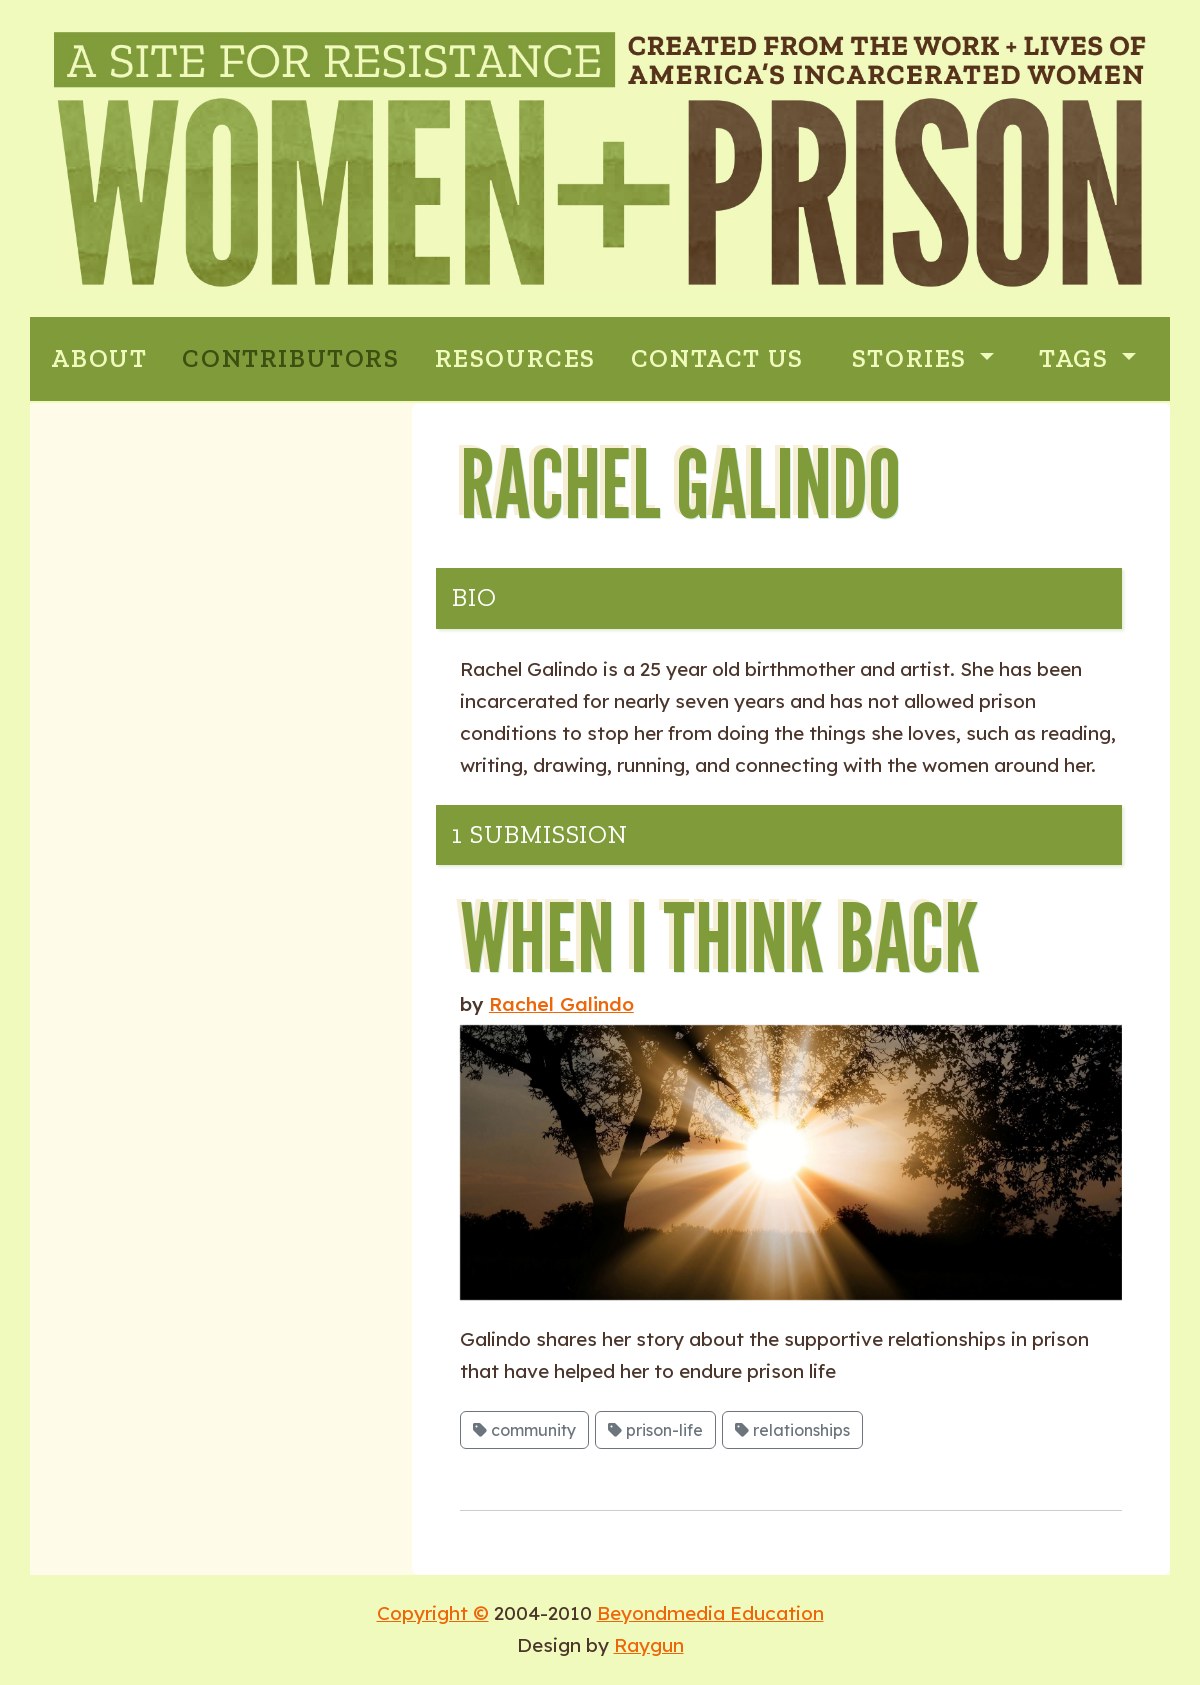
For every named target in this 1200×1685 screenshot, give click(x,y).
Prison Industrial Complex (218, 482)
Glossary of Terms (173, 856)
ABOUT (99, 358)
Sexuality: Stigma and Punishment (195, 669)
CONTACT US (717, 358)
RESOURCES (515, 358)
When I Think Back (720, 936)
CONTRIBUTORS (290, 358)
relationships (792, 1430)
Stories (913, 358)
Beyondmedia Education (710, 1613)
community (524, 1430)
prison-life (655, 1430)
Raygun (649, 1645)
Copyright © (433, 1613)
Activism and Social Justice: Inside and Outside (225, 753)
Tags (1077, 358)
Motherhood (146, 524)
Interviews (139, 815)
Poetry (117, 565)
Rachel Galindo (561, 1004)
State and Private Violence (219, 607)
